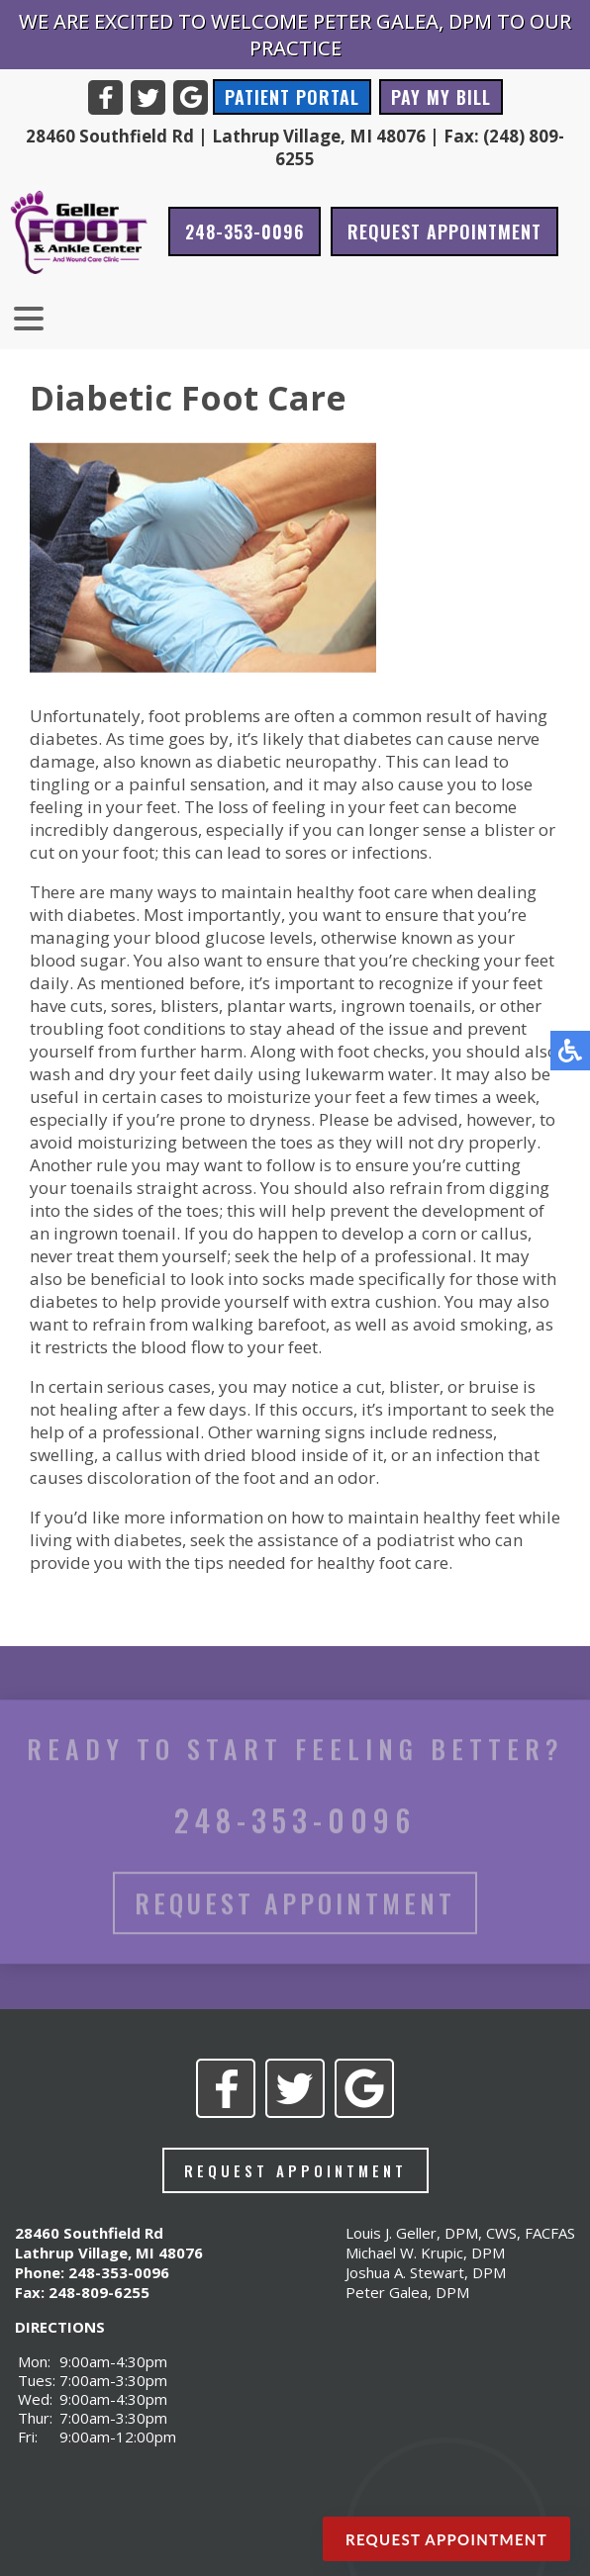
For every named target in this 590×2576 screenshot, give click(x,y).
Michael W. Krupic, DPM (425, 2252)
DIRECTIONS (60, 2327)
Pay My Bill (441, 97)
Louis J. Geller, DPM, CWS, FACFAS (460, 2233)
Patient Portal (292, 97)
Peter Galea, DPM (407, 2292)
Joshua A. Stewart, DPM (425, 2272)
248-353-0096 (244, 231)
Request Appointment (444, 231)
